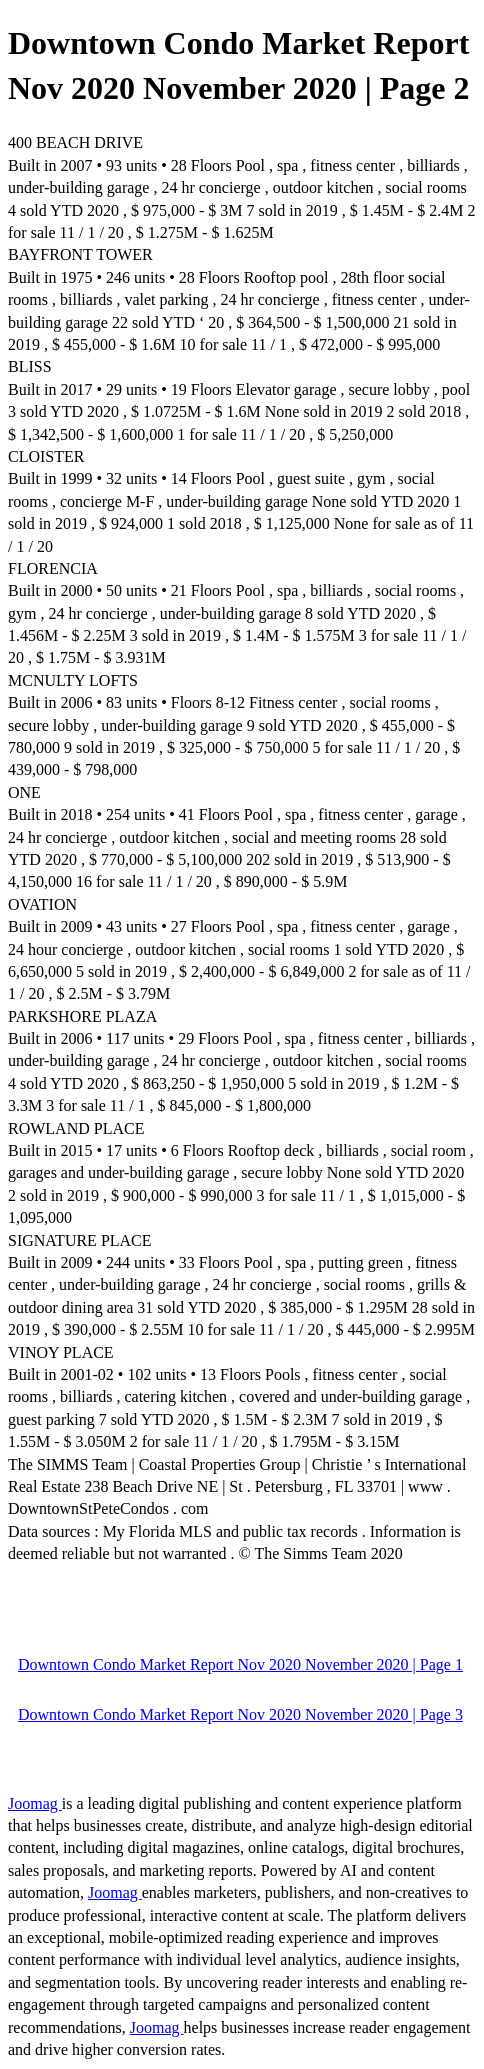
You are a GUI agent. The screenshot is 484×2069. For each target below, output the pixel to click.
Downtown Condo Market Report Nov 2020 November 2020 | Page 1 (240, 1664)
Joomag (35, 1803)
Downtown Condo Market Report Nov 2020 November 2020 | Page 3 (240, 1714)
